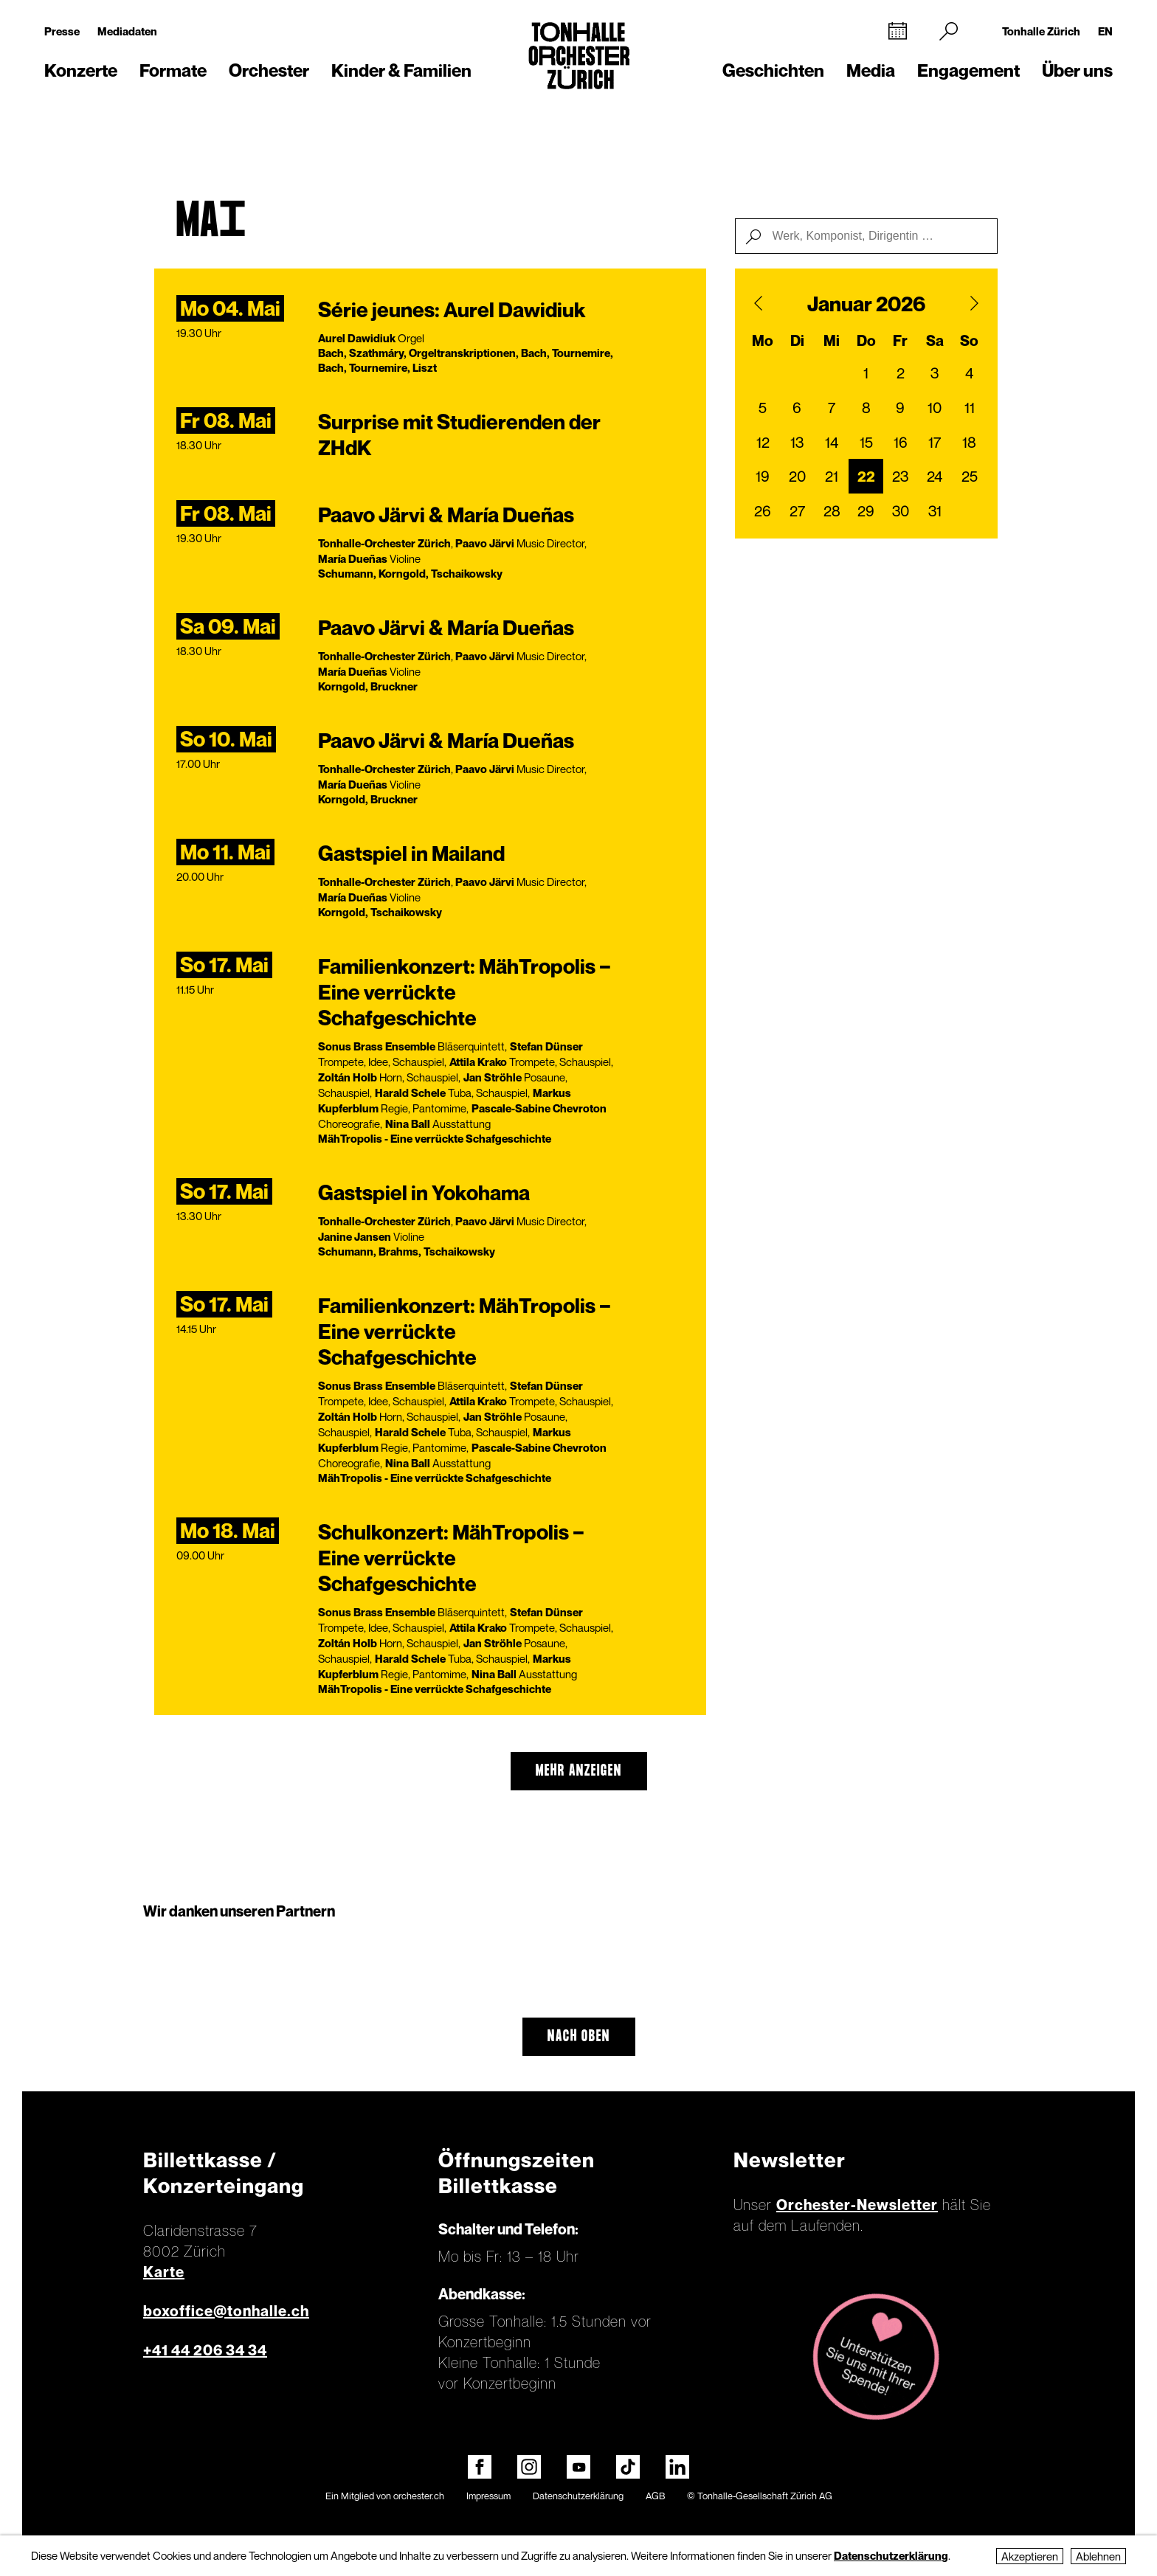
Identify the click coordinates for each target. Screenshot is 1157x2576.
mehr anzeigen (579, 1771)
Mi (831, 341)
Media (870, 70)
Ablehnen (1098, 2556)
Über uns (1077, 70)
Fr (900, 341)
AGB (655, 2495)
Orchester (269, 70)
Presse (62, 31)
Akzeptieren (1029, 2556)
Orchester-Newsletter (857, 2205)
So (969, 341)
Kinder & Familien (401, 70)
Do (866, 341)
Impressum (488, 2495)
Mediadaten (127, 31)
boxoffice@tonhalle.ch (226, 2311)
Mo (762, 341)
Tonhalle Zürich (1041, 31)
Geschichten (773, 70)
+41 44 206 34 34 (205, 2350)
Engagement (968, 70)
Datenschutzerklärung (578, 2495)
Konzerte (80, 70)
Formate (173, 70)
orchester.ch (418, 2495)
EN (1105, 31)
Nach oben (579, 2037)
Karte (163, 2272)
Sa (935, 341)
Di (797, 341)
